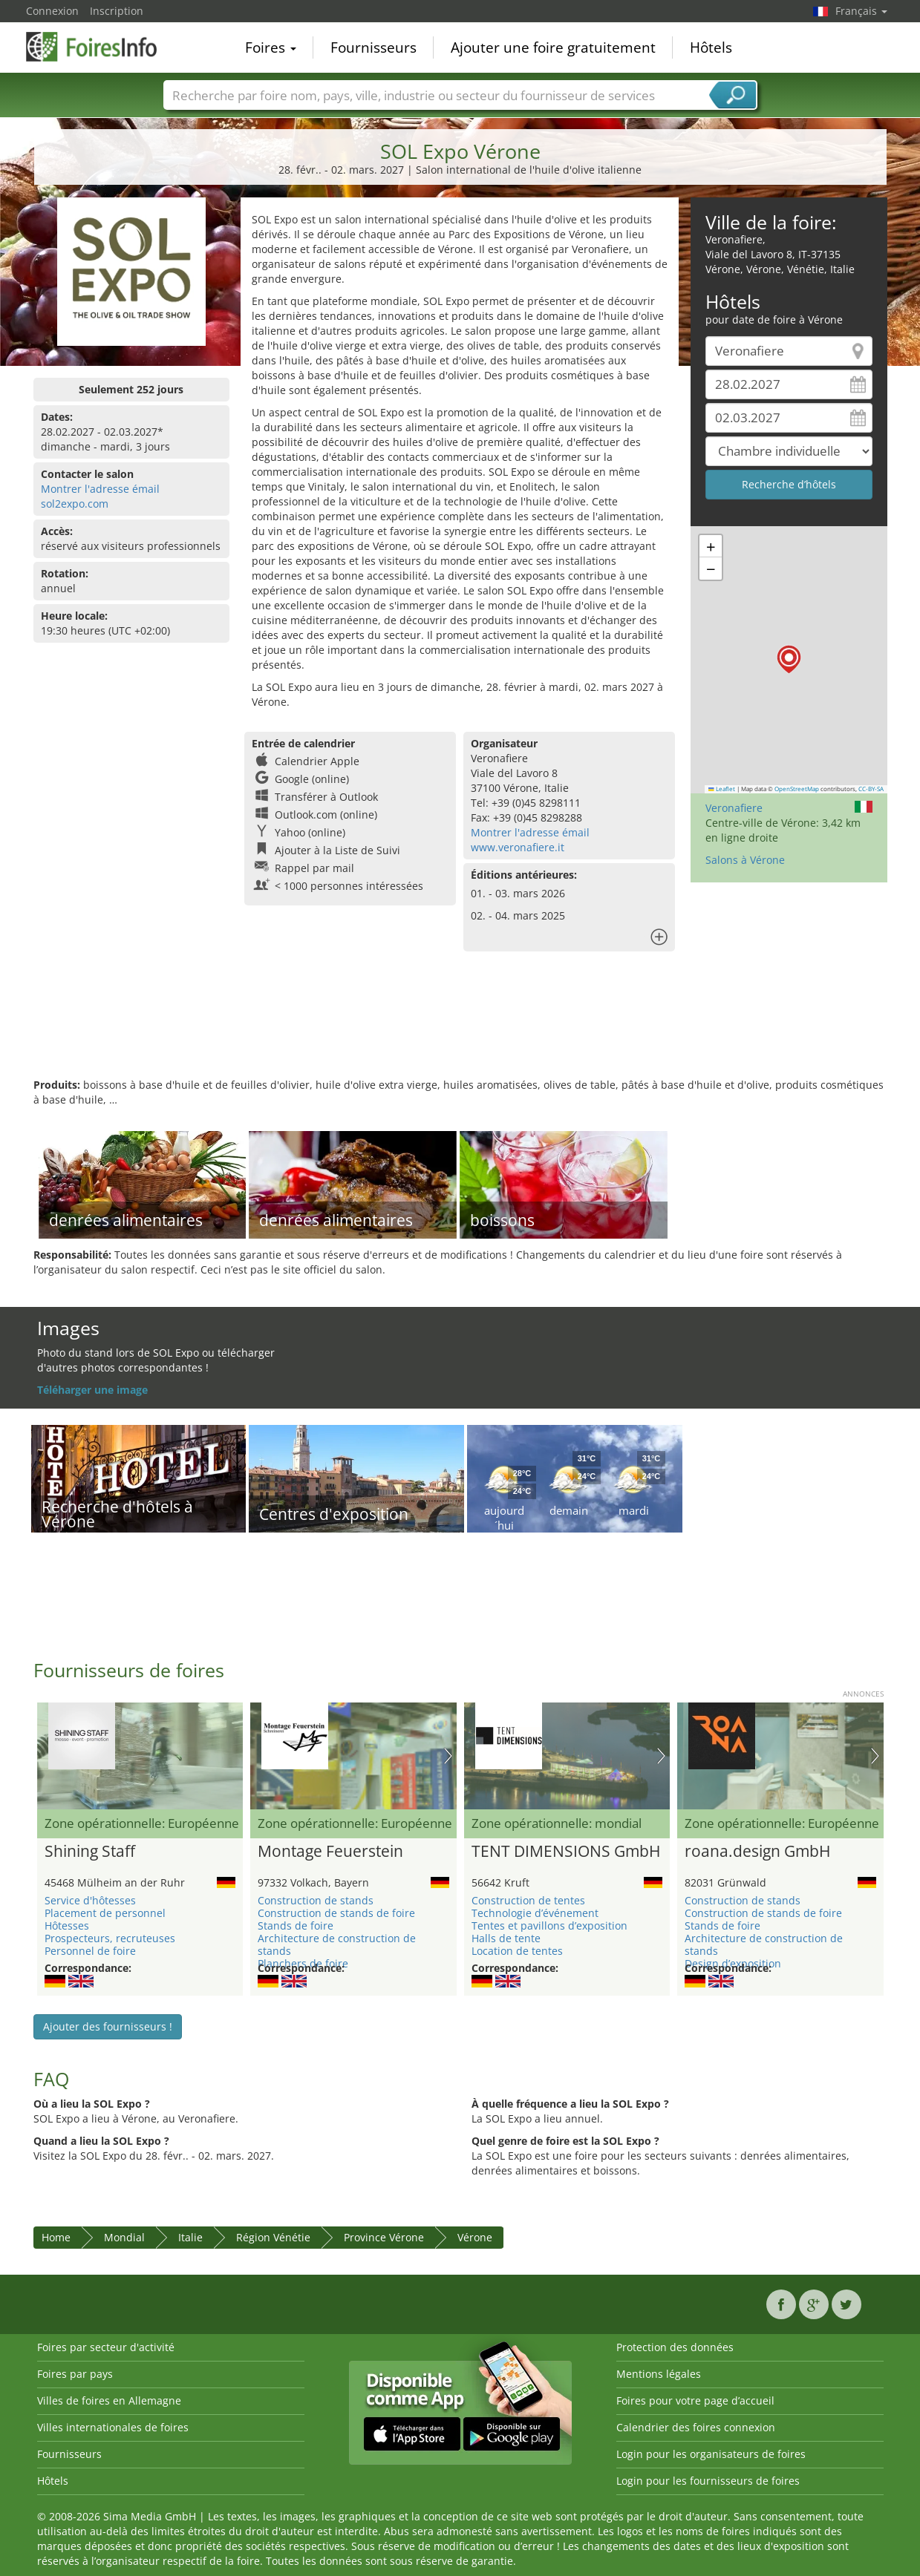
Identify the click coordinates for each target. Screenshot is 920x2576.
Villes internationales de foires (113, 2427)
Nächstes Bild (448, 1756)
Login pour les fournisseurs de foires (708, 2481)
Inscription (116, 11)
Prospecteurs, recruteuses (110, 1938)
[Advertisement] (460, 1029)
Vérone (474, 2237)
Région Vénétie (273, 2237)
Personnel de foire (90, 1951)
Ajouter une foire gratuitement (553, 47)
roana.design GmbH (757, 1851)
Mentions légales (658, 2374)
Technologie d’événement (535, 1913)
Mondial (124, 2237)
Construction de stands (315, 1900)
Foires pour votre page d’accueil (695, 2400)
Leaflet (721, 789)
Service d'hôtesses (90, 1900)
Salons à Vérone (745, 860)
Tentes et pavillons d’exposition (549, 1925)
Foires (270, 47)
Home (56, 2237)
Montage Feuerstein (330, 1851)
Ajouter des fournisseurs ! (107, 2026)
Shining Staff (90, 1851)
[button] (789, 659)
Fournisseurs (373, 47)
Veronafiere (734, 808)
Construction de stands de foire (336, 1913)
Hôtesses (67, 1925)
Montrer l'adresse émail (100, 489)
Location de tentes (517, 1951)
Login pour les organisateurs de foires (711, 2454)
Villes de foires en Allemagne (109, 2400)
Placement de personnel (105, 1913)
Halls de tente (506, 1938)
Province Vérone (384, 2237)
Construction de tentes (528, 1900)
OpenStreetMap (796, 789)
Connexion (52, 11)
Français (861, 11)
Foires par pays (75, 2374)
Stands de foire (295, 1925)
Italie (190, 2237)
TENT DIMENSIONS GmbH (566, 1851)
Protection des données (675, 2347)
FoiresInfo (100, 46)
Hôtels (711, 47)
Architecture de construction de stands (337, 1944)
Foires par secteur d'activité (105, 2347)
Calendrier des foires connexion (695, 2427)
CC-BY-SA (871, 789)
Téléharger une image (92, 1390)
